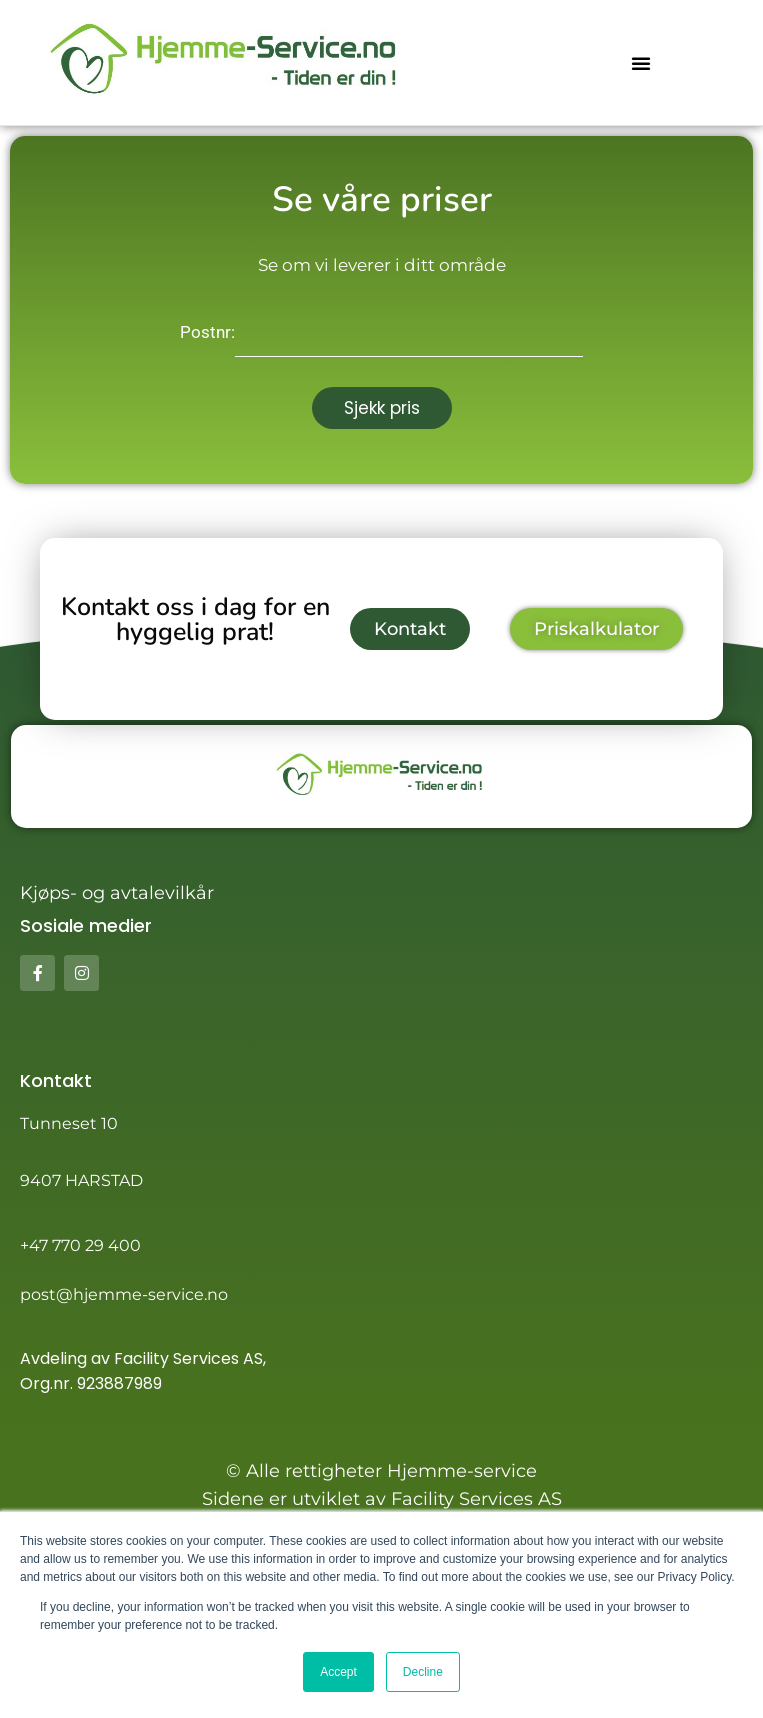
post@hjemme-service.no (124, 1294)
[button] (641, 63)
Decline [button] (423, 1672)
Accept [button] (338, 1672)
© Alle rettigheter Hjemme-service (381, 1471)
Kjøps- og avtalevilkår (117, 893)
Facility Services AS (188, 1358)
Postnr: (207, 332)
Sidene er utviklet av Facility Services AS (382, 1499)
